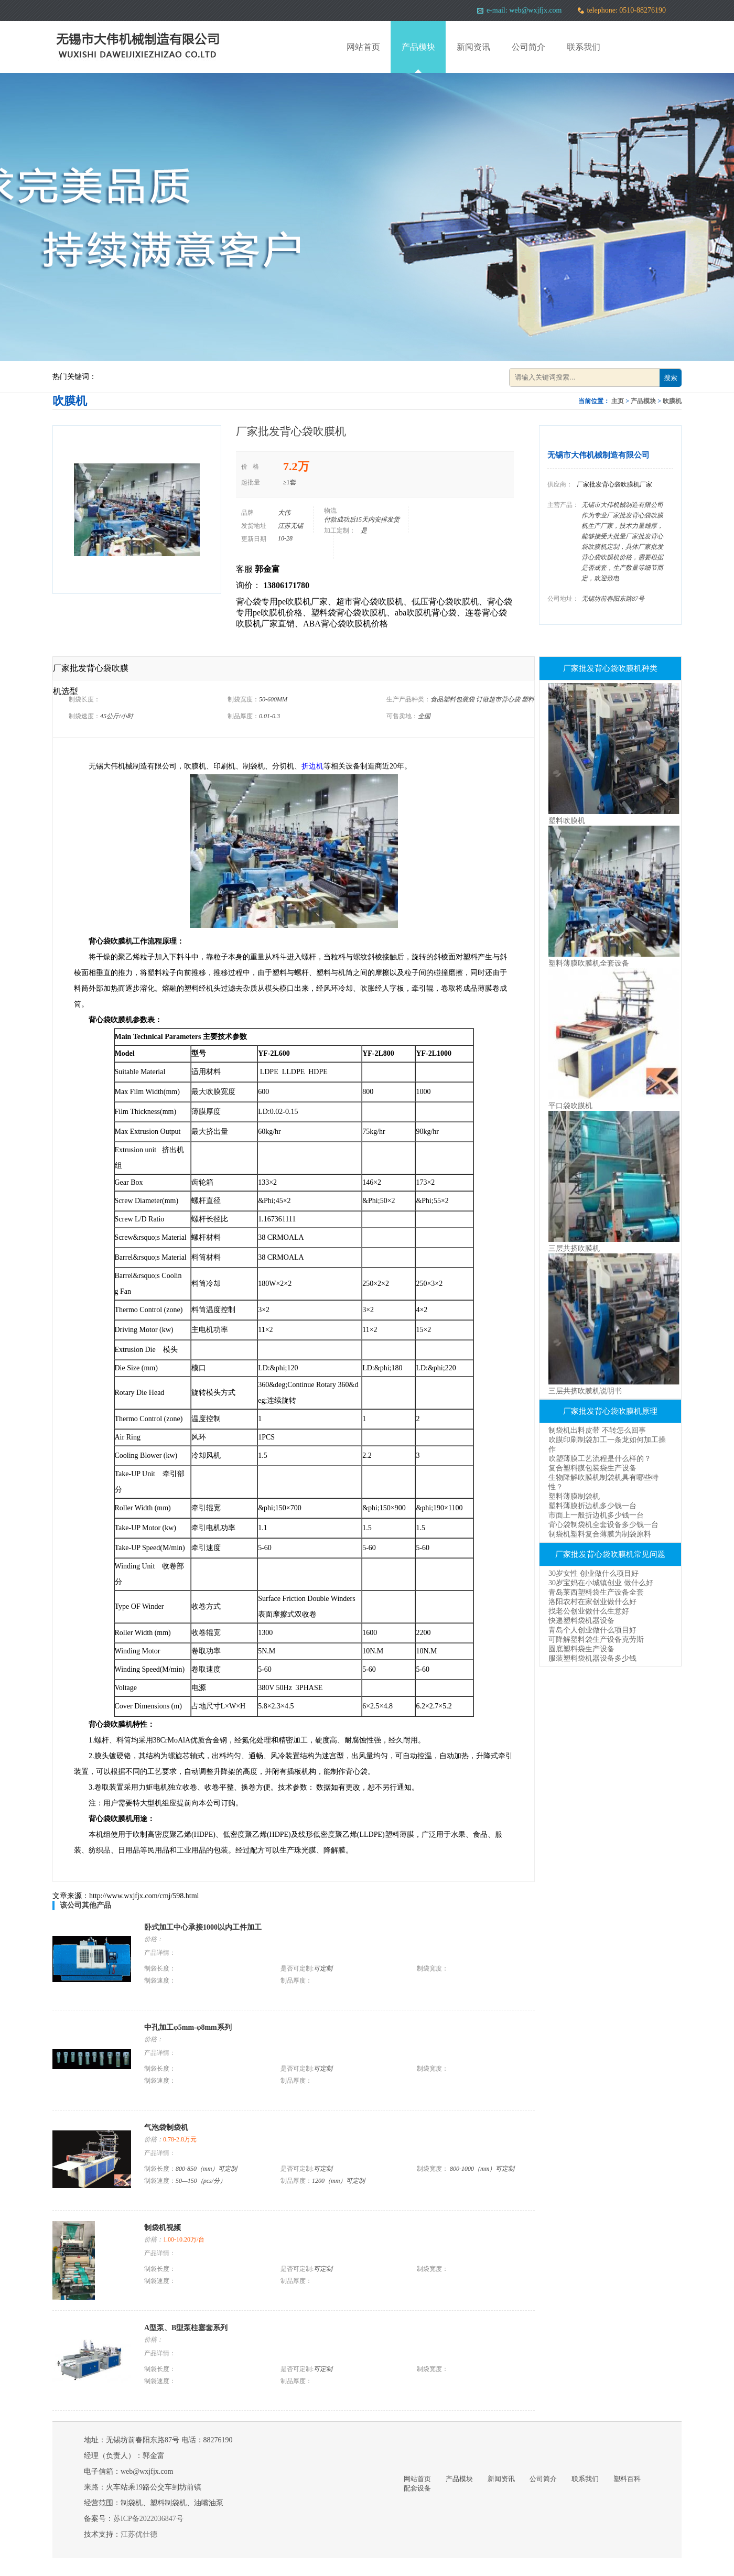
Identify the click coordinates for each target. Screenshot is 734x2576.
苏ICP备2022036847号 (148, 2519)
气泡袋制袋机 (166, 2127)
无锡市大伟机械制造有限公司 (598, 455)
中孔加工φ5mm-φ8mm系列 (188, 2027)
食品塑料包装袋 (453, 699)
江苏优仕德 (139, 2534)
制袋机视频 (162, 2228)
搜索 (670, 378)
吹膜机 (672, 401)
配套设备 (417, 2488)
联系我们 (583, 46)
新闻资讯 (473, 46)
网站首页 (363, 46)
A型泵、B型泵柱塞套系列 (186, 2328)
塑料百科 (627, 2479)
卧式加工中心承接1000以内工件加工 (203, 1927)
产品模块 (418, 46)
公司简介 (528, 46)
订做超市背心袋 (499, 699)
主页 (617, 401)
